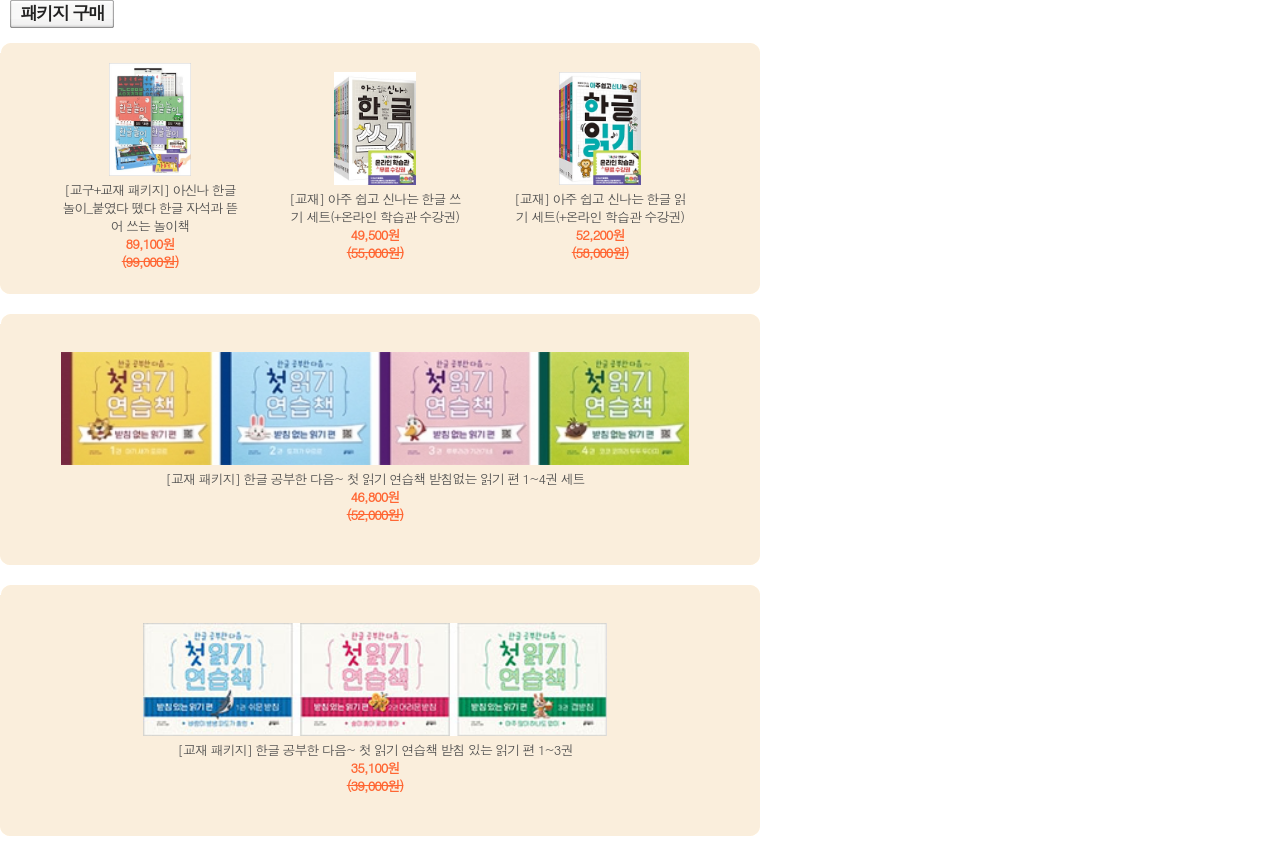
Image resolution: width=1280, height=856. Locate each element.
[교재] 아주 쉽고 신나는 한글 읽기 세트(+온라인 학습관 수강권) (600, 207)
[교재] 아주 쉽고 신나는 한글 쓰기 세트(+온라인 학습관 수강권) (375, 207)
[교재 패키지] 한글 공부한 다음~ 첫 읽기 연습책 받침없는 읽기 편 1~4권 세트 (375, 478)
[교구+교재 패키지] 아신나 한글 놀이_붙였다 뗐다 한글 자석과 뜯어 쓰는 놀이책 (150, 207)
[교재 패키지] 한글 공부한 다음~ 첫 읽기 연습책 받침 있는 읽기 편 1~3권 (375, 749)
